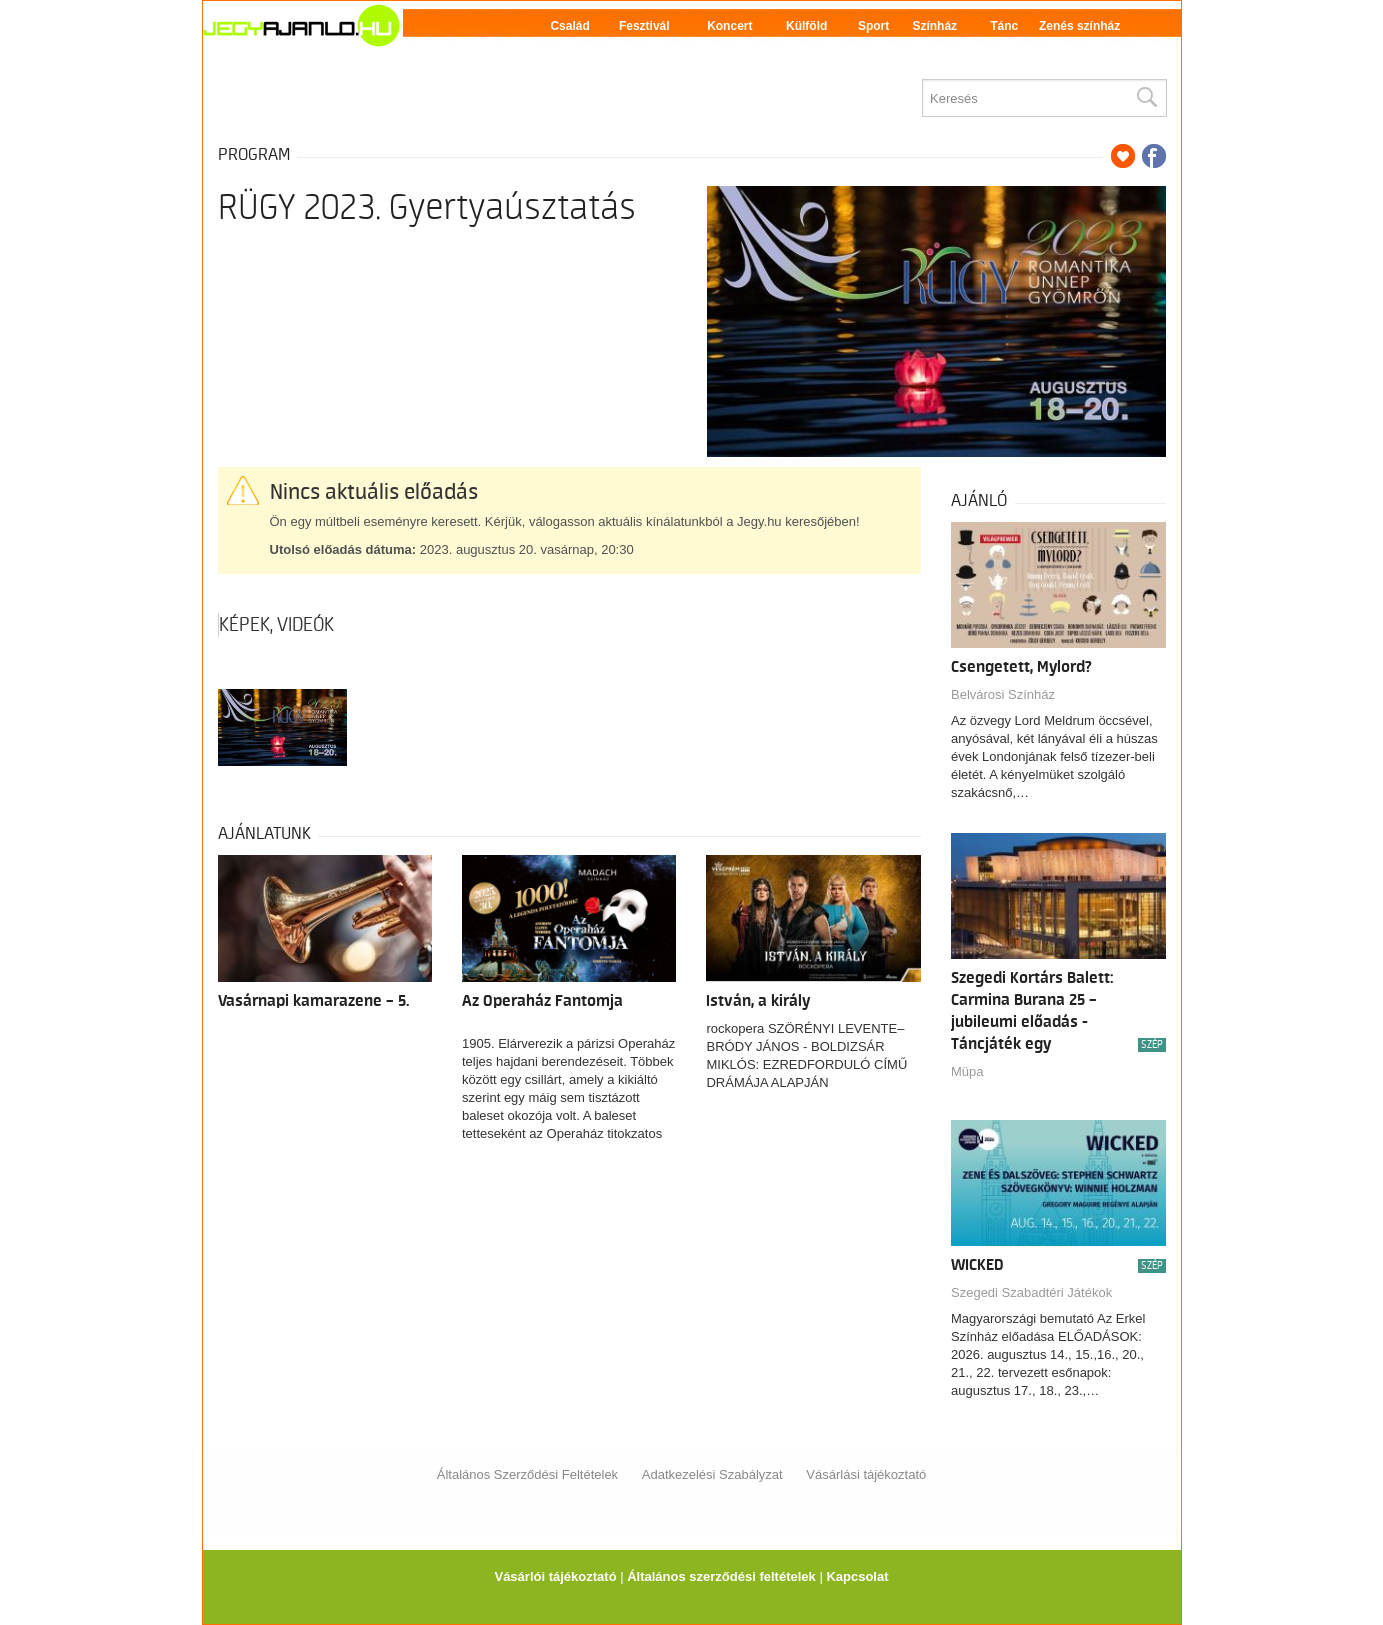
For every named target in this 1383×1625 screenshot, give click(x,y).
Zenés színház (1079, 26)
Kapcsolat (857, 1576)
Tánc (1004, 26)
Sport (873, 26)
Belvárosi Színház (1003, 694)
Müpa (967, 1071)
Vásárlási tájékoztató (866, 1474)
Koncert (729, 26)
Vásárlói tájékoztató (555, 1576)
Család (569, 26)
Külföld (806, 26)
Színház (934, 26)
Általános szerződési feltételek (721, 1576)
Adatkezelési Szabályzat (712, 1474)
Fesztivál (644, 26)
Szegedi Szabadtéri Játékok (1031, 1292)
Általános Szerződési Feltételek (527, 1474)
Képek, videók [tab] (276, 625)
